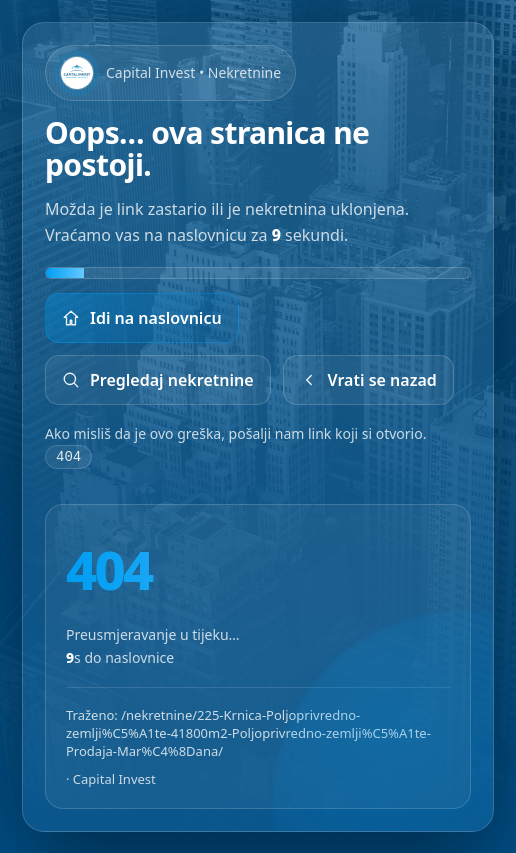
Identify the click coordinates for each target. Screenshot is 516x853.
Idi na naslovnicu (142, 318)
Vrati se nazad (368, 380)
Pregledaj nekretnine (158, 380)
